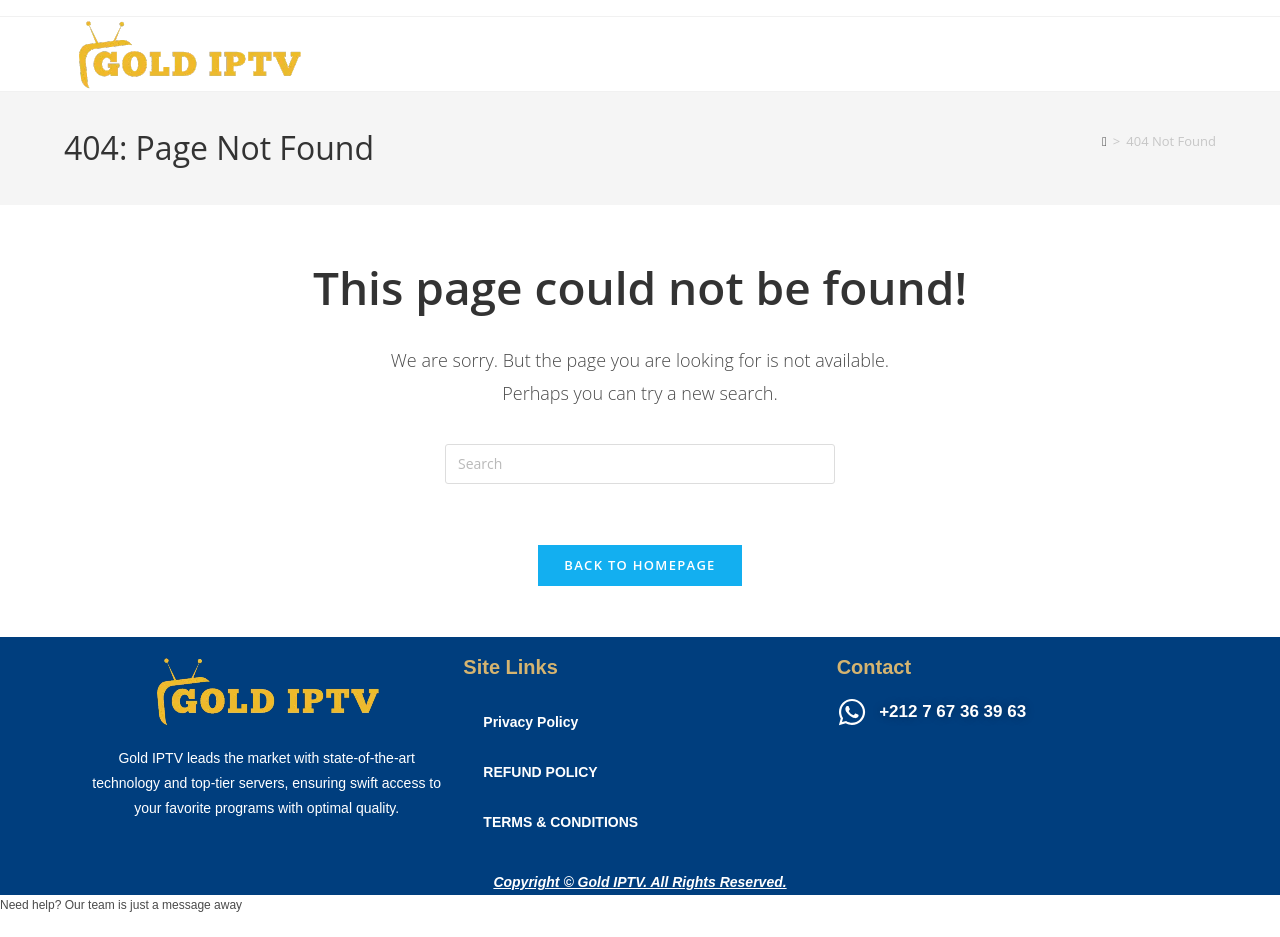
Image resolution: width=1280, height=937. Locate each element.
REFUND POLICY (540, 772)
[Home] (1104, 141)
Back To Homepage (639, 565)
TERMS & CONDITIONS (560, 822)
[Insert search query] (640, 464)
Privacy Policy (530, 722)
